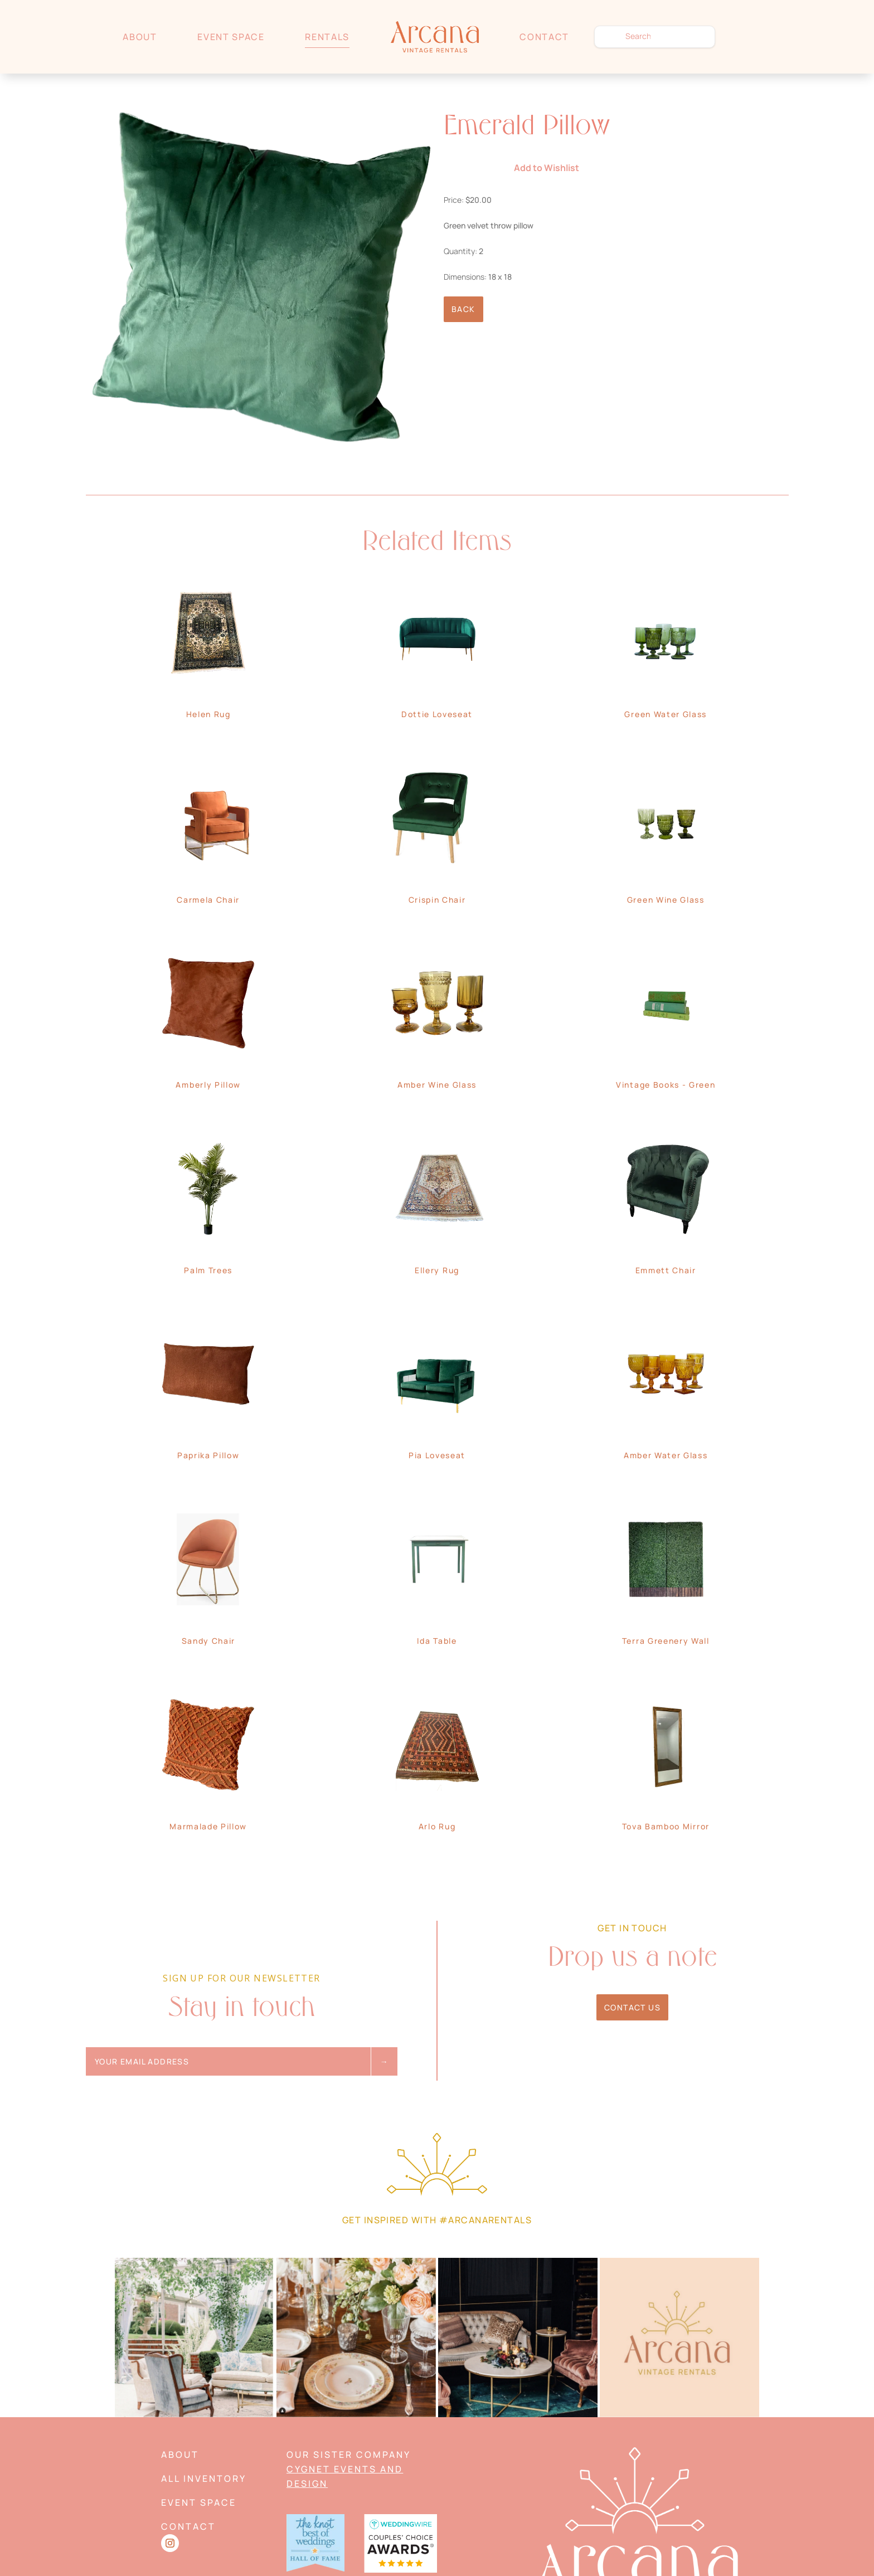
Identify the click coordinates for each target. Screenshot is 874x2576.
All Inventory (203, 2478)
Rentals (327, 37)
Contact (544, 37)
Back (463, 309)
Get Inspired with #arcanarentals (437, 2220)
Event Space (230, 37)
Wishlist (745, 36)
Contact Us (632, 2007)
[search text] (654, 37)
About (140, 37)
